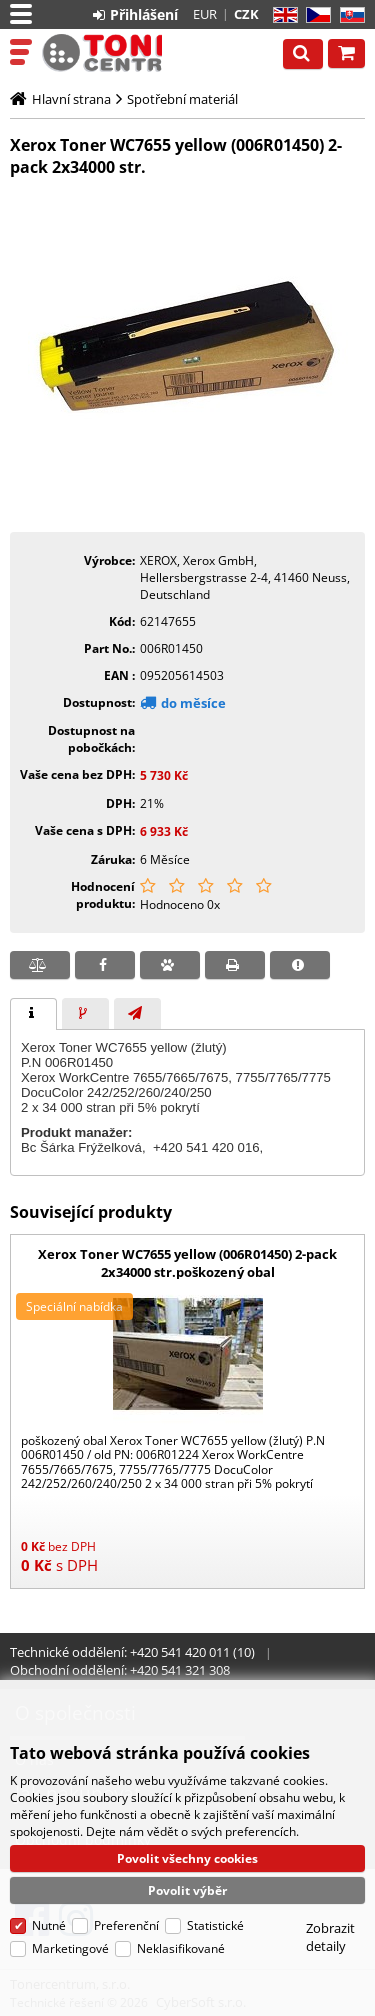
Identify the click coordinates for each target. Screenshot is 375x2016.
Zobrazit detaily (330, 1937)
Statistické (215, 1925)
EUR (205, 14)
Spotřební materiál (182, 99)
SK (348, 15)
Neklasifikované (181, 1948)
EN (282, 15)
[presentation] (33, 1014)
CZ (314, 15)
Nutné (49, 1925)
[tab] (33, 1014)
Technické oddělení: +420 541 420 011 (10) (132, 1652)
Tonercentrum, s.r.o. (102, 53)
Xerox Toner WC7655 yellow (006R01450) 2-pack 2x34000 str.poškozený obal (187, 1263)
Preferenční (126, 1925)
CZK (246, 14)
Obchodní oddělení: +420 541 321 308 (120, 1670)
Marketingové (70, 1948)
